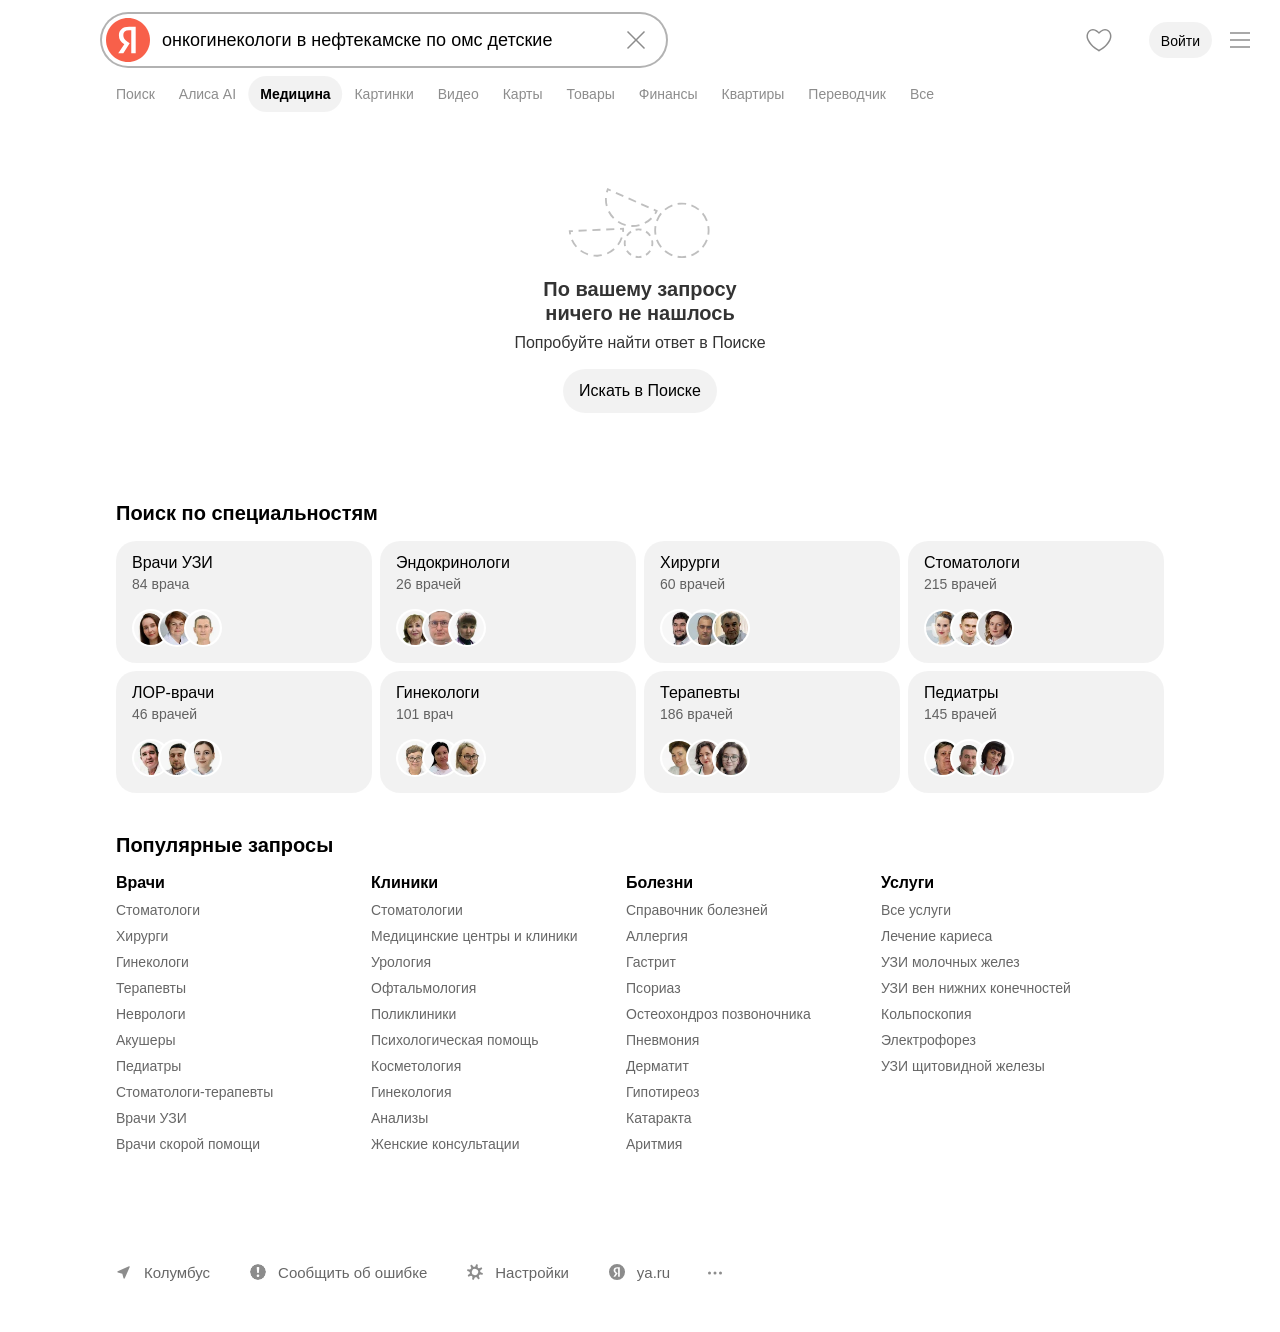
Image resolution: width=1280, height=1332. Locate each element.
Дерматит (657, 1066)
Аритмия (654, 1144)
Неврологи (151, 1014)
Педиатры (148, 1066)
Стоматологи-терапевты (194, 1092)
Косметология (416, 1066)
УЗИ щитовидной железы (963, 1066)
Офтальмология (423, 988)
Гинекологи (152, 962)
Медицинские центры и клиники (474, 936)
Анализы (399, 1118)
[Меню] (1240, 40)
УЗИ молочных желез (950, 962)
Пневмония (662, 1040)
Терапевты (151, 988)
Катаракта (659, 1118)
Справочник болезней (697, 910)
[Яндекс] (128, 40)
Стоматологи (158, 910)
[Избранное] (1099, 40)
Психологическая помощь (455, 1040)
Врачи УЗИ (151, 1118)
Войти (1180, 41)
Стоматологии (417, 910)
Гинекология (411, 1092)
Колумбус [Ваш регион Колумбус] (177, 1272)
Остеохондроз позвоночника (718, 1014)
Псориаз (653, 988)
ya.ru (653, 1272)
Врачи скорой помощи (188, 1144)
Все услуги (916, 910)
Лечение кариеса (936, 936)
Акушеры (146, 1040)
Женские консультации (445, 1144)
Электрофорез (928, 1040)
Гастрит (651, 962)
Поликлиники (413, 1014)
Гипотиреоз (663, 1092)
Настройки (532, 1272)
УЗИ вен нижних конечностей (976, 988)
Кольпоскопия (926, 1014)
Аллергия (657, 936)
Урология (401, 962)
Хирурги (142, 936)
